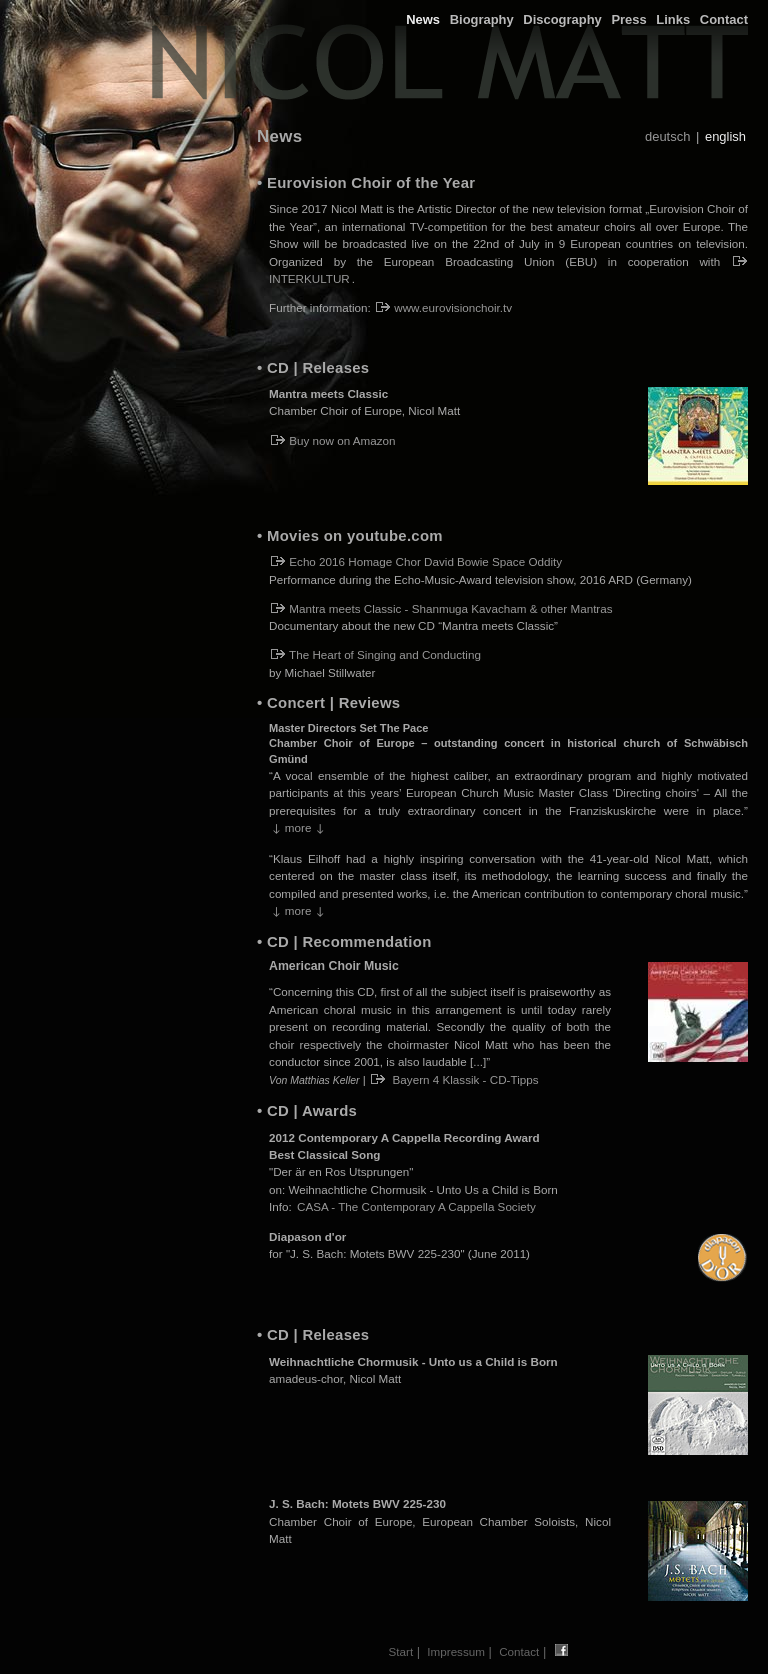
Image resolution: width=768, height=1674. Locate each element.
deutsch (667, 136)
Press (628, 19)
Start (401, 1651)
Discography (562, 19)
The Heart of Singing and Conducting (376, 654)
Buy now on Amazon (333, 440)
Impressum (456, 1651)
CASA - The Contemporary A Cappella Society (416, 1206)
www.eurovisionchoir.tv (444, 307)
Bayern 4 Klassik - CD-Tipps (454, 1079)
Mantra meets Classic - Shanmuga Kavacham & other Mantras (442, 608)
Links (673, 19)
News (423, 19)
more (298, 827)
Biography (482, 19)
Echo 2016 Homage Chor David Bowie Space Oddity (416, 561)
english (725, 136)
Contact (724, 19)
